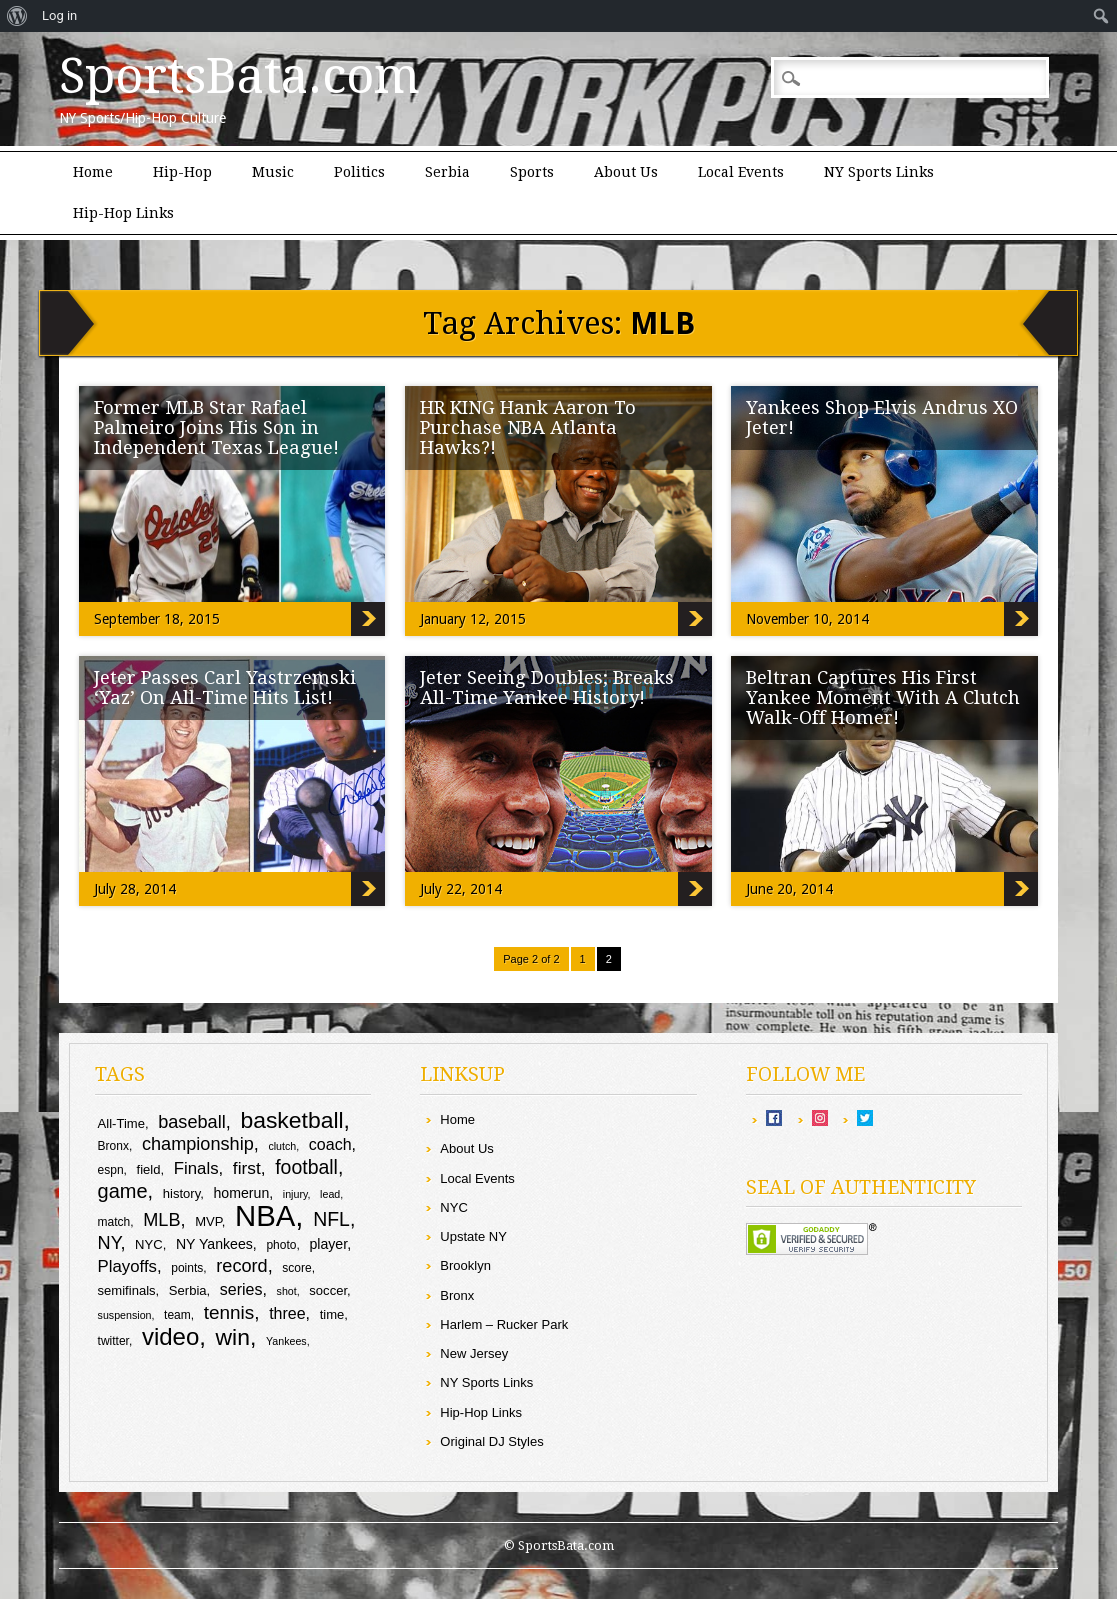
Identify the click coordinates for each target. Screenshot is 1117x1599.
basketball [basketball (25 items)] (291, 1120)
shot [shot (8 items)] (287, 1291)
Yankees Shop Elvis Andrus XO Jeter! (882, 417)
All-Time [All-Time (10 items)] (121, 1123)
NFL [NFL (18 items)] (331, 1219)
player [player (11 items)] (328, 1244)
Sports (532, 172)
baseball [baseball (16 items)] (192, 1122)
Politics (359, 172)
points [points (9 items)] (187, 1268)
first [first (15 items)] (247, 1168)
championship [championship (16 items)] (198, 1144)
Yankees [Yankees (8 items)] (286, 1341)
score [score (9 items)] (296, 1268)
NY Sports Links (879, 172)
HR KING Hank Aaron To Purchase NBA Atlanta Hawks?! (528, 427)
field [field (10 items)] (149, 1169)
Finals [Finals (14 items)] (196, 1168)
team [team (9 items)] (177, 1315)
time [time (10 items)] (332, 1314)
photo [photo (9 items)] (281, 1245)
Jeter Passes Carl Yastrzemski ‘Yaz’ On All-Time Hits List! (225, 687)
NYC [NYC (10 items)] (149, 1244)
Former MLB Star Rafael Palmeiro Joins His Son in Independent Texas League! (216, 427)
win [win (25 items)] (233, 1337)
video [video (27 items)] (170, 1336)
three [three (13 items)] (287, 1313)
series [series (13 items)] (241, 1289)
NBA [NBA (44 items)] (265, 1215)
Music (273, 172)
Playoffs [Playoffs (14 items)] (127, 1266)
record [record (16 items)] (241, 1266)
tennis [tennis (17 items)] (229, 1312)
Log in (59, 15)
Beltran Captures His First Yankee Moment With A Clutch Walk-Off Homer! (883, 697)
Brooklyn (465, 1265)
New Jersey (474, 1353)
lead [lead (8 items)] (330, 1194)
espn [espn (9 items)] (111, 1170)
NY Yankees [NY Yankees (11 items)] (214, 1244)
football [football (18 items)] (306, 1167)
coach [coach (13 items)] (330, 1144)
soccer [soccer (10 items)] (328, 1290)
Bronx (457, 1295)
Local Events (741, 172)
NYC (453, 1207)
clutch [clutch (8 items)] (282, 1146)
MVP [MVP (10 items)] (208, 1221)
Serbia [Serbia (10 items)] (188, 1290)
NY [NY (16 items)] (109, 1243)
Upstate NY (473, 1236)
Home (93, 172)
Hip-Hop (182, 172)
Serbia (447, 172)
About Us (626, 172)
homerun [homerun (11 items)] (242, 1193)
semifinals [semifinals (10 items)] (127, 1290)
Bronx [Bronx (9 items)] (113, 1146)
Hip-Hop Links (123, 213)
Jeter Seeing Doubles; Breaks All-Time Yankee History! (547, 687)
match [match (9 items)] (114, 1222)
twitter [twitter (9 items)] (113, 1341)
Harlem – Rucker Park (504, 1324)
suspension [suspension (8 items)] (125, 1315)
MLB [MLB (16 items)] (161, 1220)
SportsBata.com (239, 76)
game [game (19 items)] (123, 1191)
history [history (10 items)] (181, 1193)
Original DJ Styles (491, 1441)
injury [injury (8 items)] (295, 1194)
